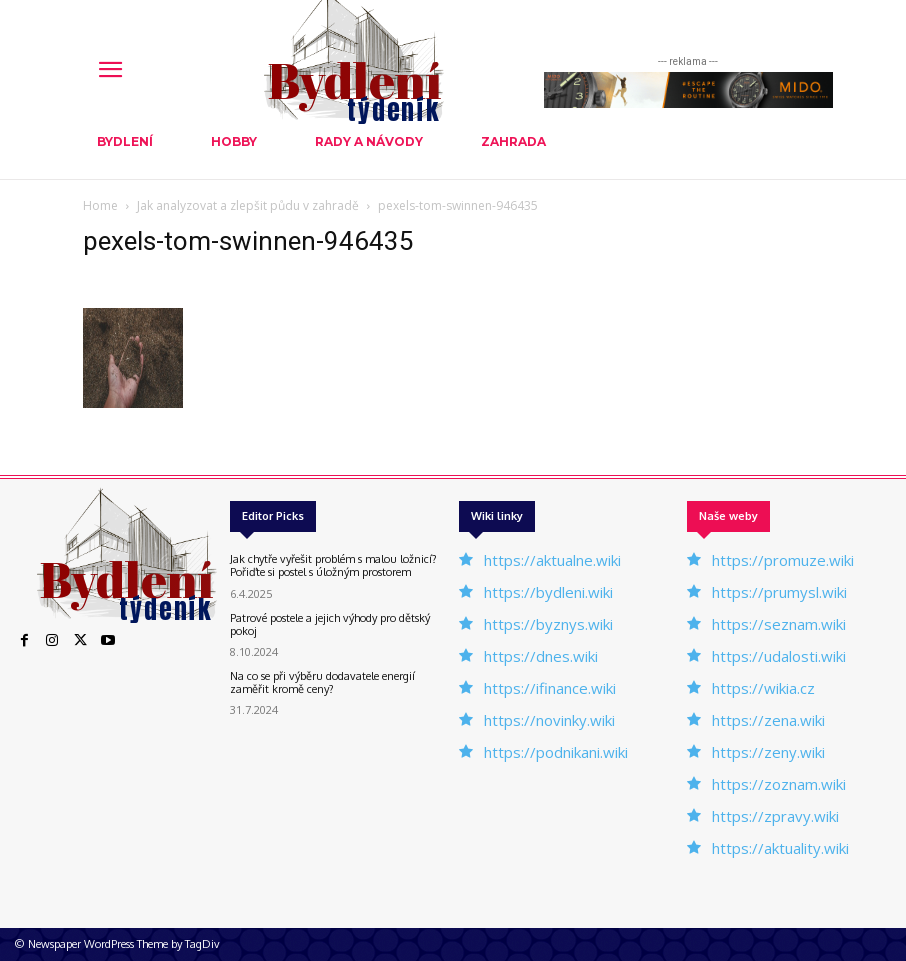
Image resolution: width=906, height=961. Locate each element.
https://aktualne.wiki (552, 560)
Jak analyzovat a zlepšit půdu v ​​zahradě (248, 205)
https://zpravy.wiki (775, 816)
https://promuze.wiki (783, 560)
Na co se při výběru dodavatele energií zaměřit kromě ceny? (322, 682)
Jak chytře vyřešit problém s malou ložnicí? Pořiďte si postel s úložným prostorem (333, 565)
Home (100, 205)
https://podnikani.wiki (556, 752)
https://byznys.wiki (548, 624)
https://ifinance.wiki (550, 688)
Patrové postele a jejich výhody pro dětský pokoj (330, 624)
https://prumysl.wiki (779, 592)
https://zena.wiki (768, 720)
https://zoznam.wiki (779, 784)
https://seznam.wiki (779, 624)
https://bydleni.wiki (548, 592)
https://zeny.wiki (768, 752)
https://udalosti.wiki (779, 656)
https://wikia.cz (763, 688)
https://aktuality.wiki (780, 848)
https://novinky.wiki (549, 720)
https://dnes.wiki (541, 656)
